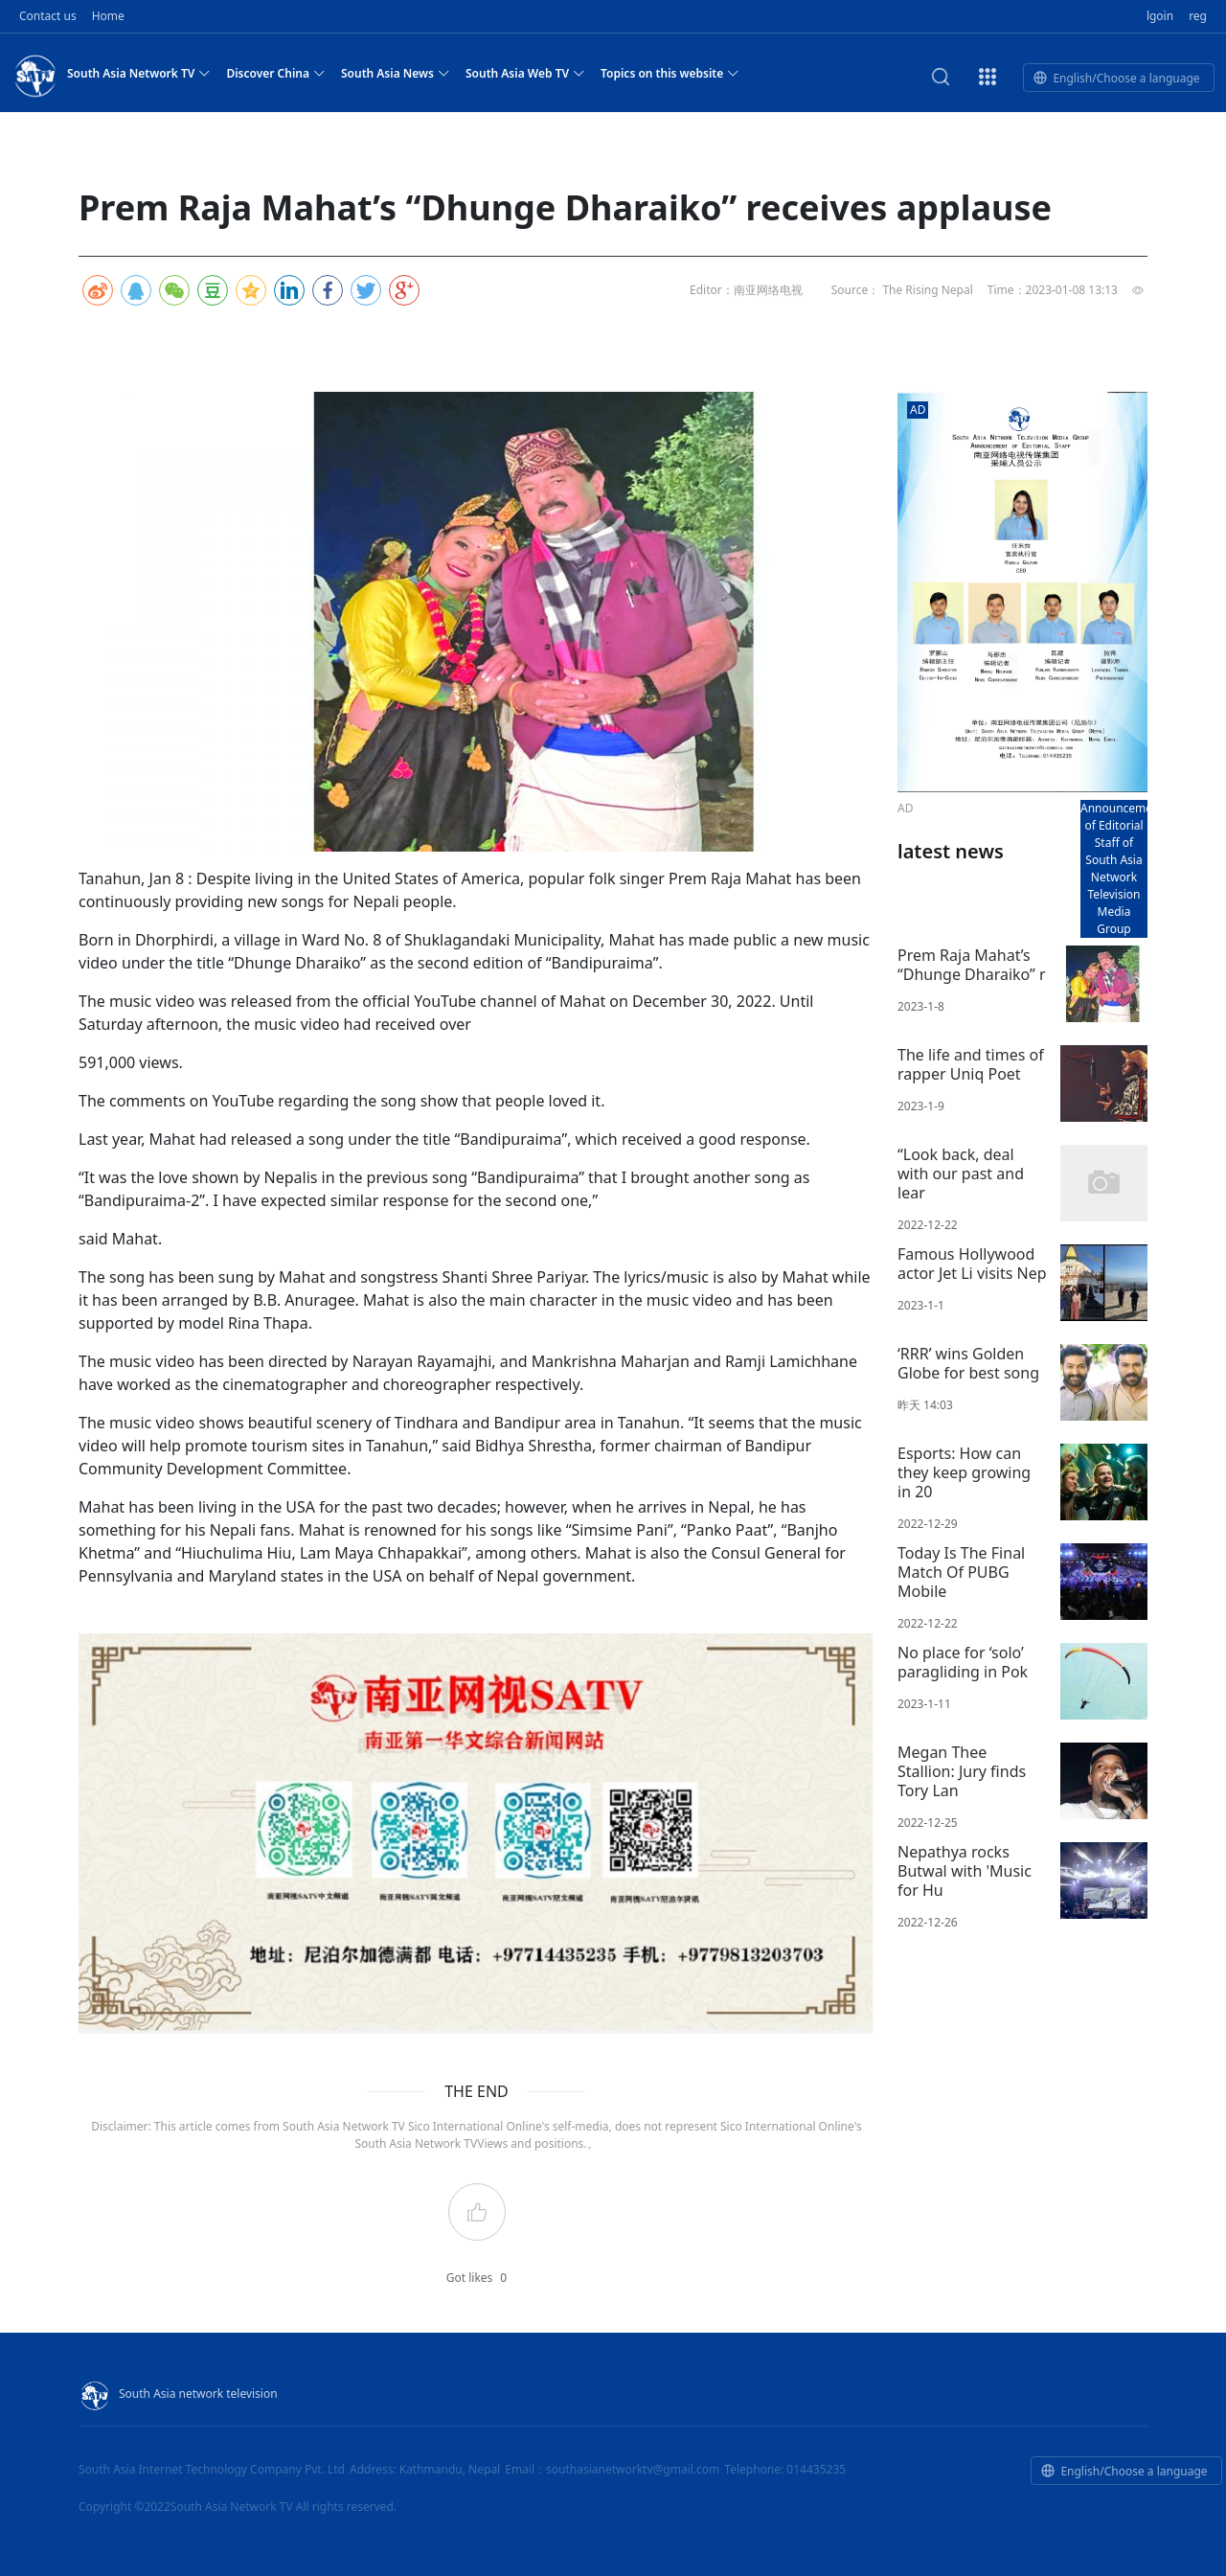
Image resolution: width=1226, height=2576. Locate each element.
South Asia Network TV (139, 72)
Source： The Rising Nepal (902, 290)
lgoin (1160, 16)
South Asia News (395, 72)
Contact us (48, 16)
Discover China (276, 72)
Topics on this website (670, 72)
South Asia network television (178, 2393)
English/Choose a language (1116, 78)
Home (108, 16)
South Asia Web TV (525, 72)
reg (1198, 16)
